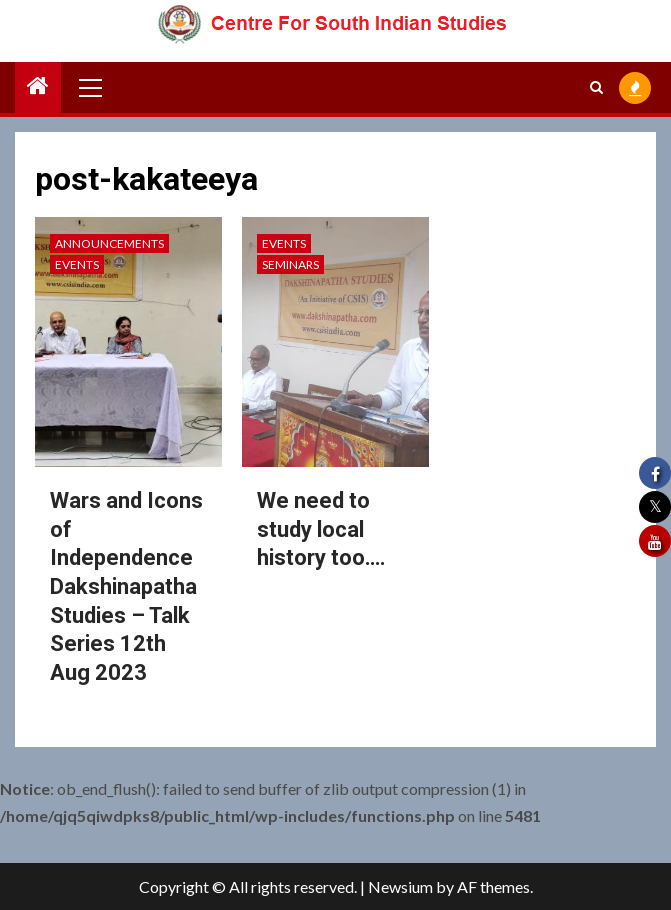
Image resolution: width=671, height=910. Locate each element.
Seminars (290, 264)
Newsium (400, 886)
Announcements (109, 243)
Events (77, 264)
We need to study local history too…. (321, 529)
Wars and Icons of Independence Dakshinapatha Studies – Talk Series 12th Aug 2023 (126, 586)
